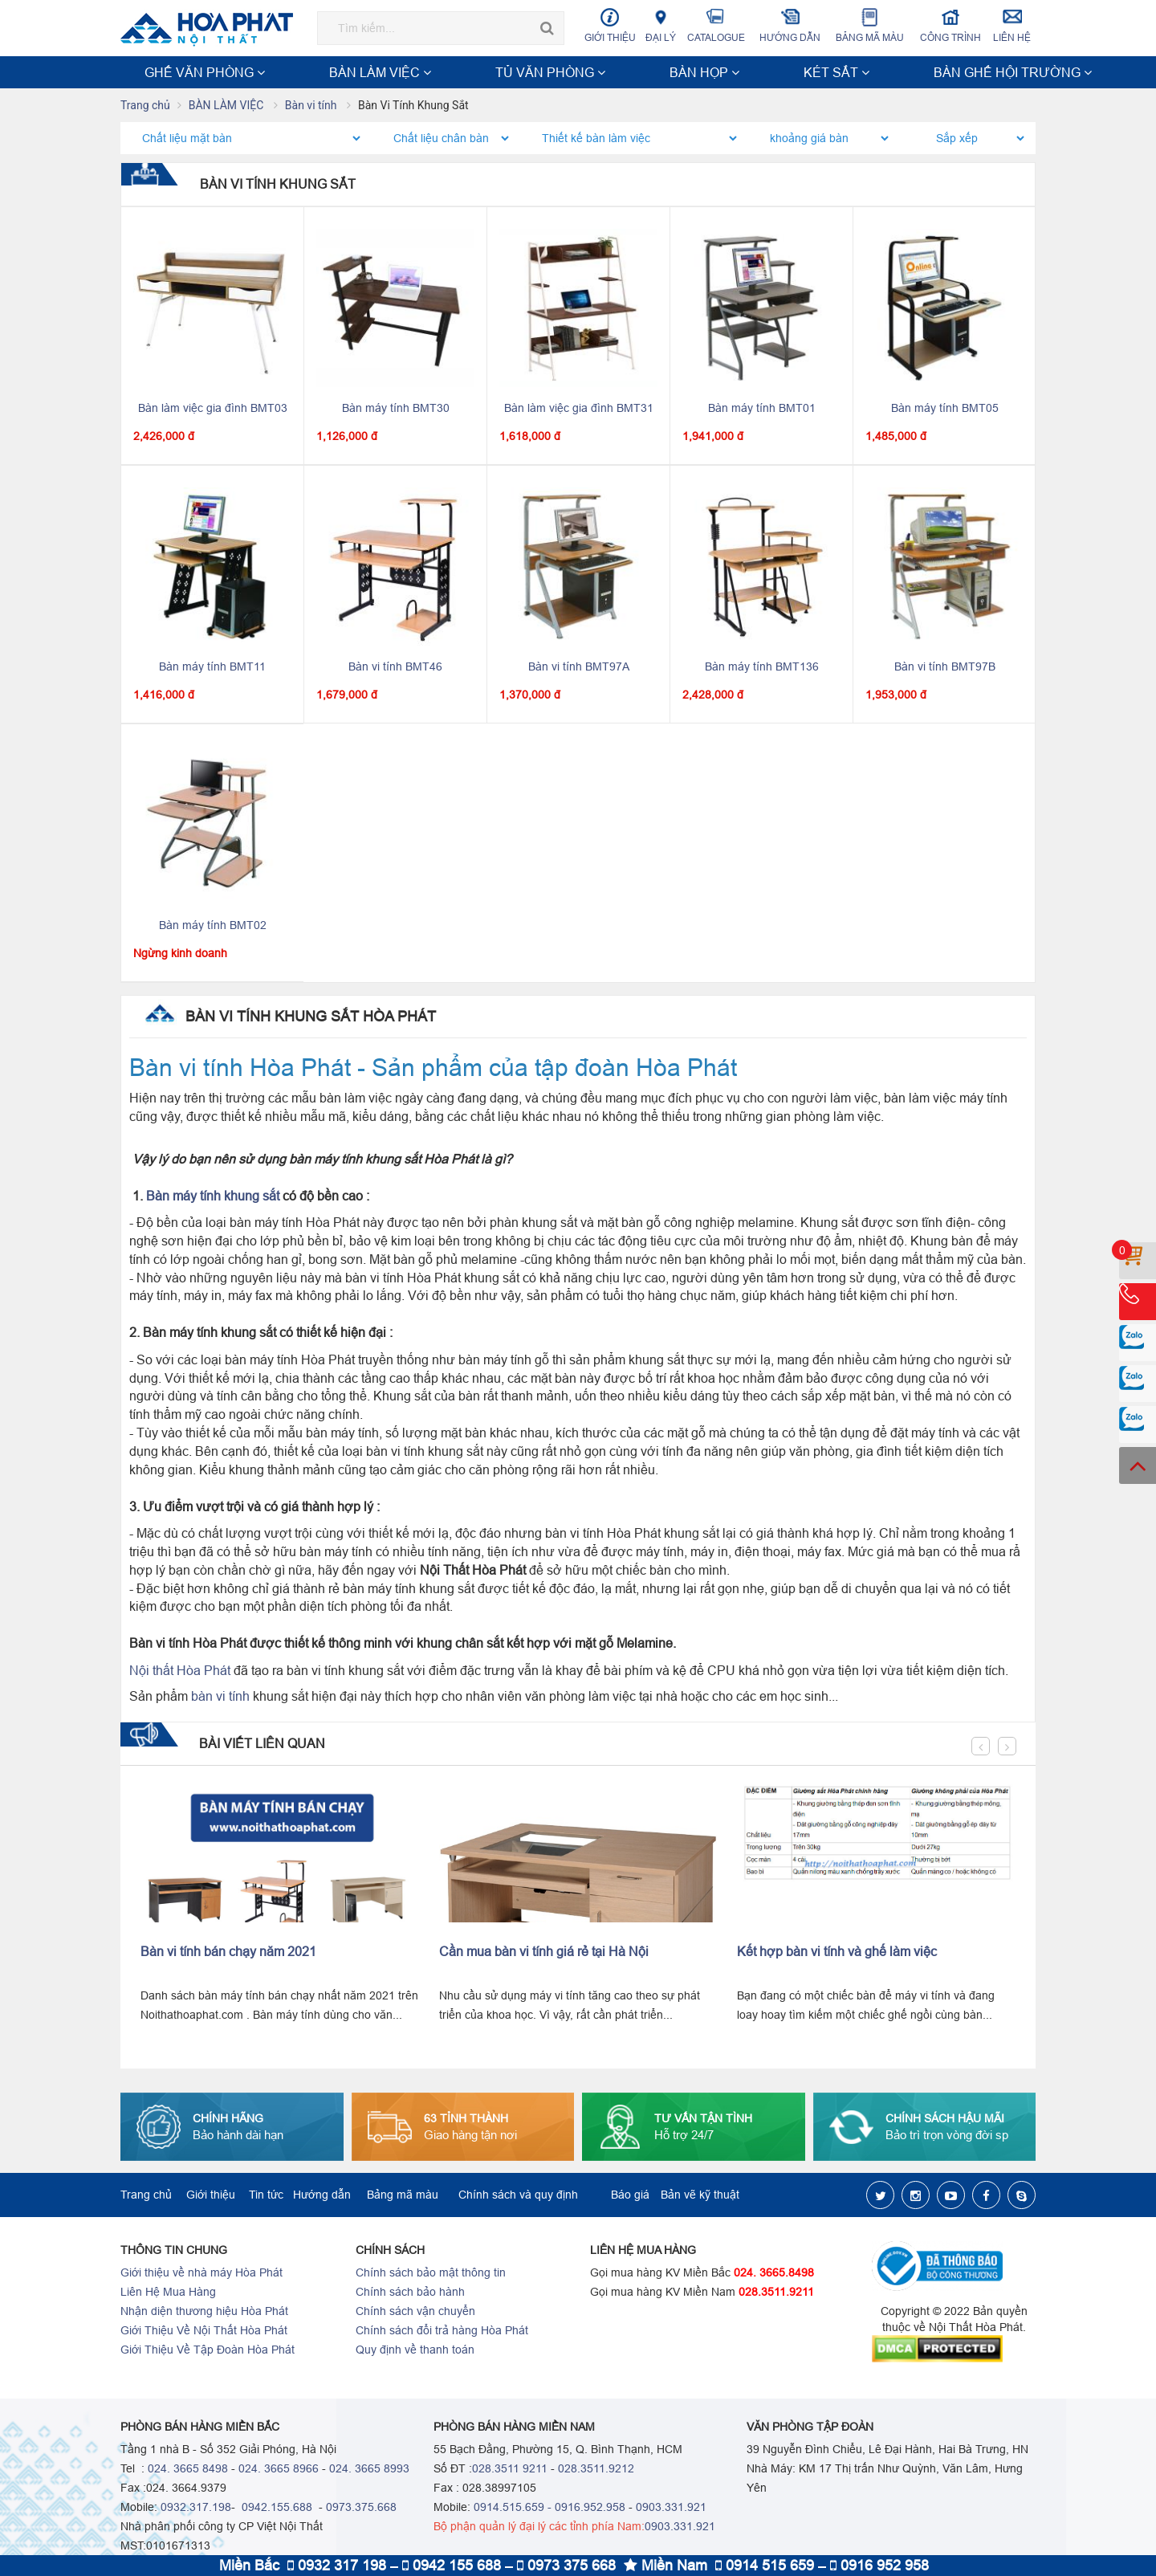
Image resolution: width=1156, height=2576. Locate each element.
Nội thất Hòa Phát (179, 1672)
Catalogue (716, 25)
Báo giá (630, 2196)
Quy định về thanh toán (415, 2351)
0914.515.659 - (512, 2508)
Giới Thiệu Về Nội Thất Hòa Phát (203, 2331)
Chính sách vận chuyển (415, 2312)
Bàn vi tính (312, 106)
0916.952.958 (590, 2508)
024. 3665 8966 (278, 2470)
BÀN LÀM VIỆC (274, 72)
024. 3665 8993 (369, 2470)
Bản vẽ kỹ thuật (700, 2196)
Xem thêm (999, 72)
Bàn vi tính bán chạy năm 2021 (228, 1953)
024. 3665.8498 (774, 2274)
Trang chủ (145, 106)
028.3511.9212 (596, 2470)
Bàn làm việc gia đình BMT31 (578, 409)
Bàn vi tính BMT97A (578, 668)
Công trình (951, 25)
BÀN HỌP (449, 72)
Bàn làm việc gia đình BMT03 (212, 409)
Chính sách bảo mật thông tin (431, 2274)
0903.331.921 (671, 2508)
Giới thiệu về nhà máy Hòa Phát (201, 2274)
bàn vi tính (220, 1697)
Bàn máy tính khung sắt (212, 1197)
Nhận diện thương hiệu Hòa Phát (204, 2312)
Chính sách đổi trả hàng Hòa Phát (442, 2331)
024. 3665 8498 (188, 2470)
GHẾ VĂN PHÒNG (174, 72)
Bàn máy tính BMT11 (212, 668)
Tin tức (266, 2196)
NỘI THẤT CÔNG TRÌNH (750, 72)
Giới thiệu (610, 25)
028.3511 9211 (509, 2470)
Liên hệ (1012, 25)
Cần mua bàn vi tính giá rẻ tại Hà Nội (544, 1953)
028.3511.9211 (776, 2293)
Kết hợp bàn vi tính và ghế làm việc (837, 1953)
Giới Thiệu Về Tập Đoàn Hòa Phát (207, 2351)
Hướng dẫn (790, 25)
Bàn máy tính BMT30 (396, 409)
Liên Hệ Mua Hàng (168, 2293)
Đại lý (661, 25)
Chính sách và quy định (518, 2196)
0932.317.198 (196, 2508)
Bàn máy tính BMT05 (945, 409)
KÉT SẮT (512, 72)
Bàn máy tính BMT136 (762, 668)
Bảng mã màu (870, 25)
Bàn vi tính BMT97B (944, 668)
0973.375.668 (361, 2508)
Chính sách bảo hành (410, 2293)
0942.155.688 (275, 2508)
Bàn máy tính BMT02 (213, 926)
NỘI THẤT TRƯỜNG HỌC (890, 72)
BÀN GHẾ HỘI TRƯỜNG (613, 72)
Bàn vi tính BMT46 (395, 668)
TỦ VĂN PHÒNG (368, 72)
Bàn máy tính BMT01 (762, 409)
